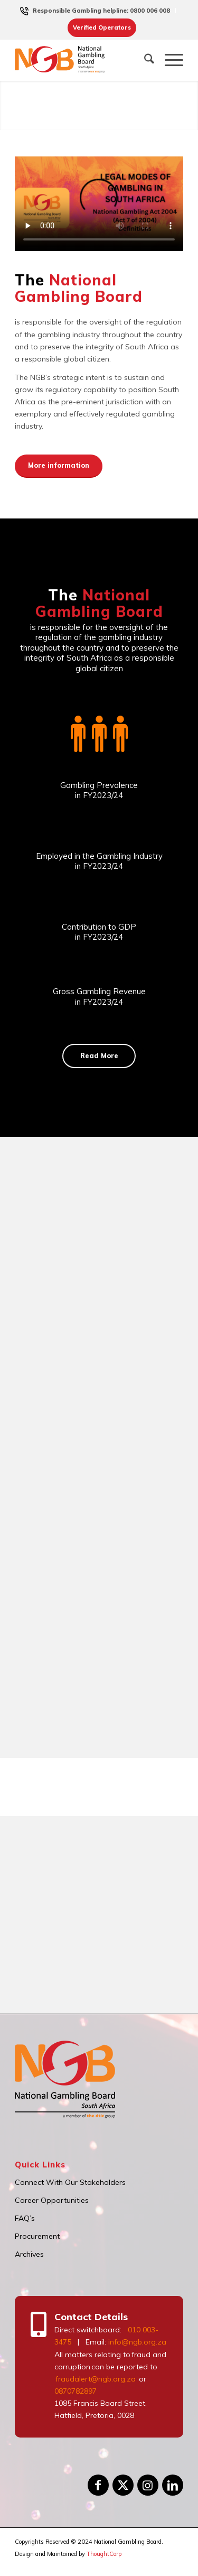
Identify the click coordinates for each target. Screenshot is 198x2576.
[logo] (63, 60)
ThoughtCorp (104, 2554)
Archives (29, 2254)
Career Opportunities (52, 2200)
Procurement (37, 2236)
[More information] (58, 466)
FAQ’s (25, 2218)
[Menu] (168, 60)
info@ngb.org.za (137, 2342)
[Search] (144, 60)
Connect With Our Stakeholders (70, 2182)
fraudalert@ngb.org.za (95, 2379)
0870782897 (75, 2391)
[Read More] (99, 1056)
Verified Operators (102, 27)
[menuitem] (101, 10)
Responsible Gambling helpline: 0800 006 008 (101, 10)
